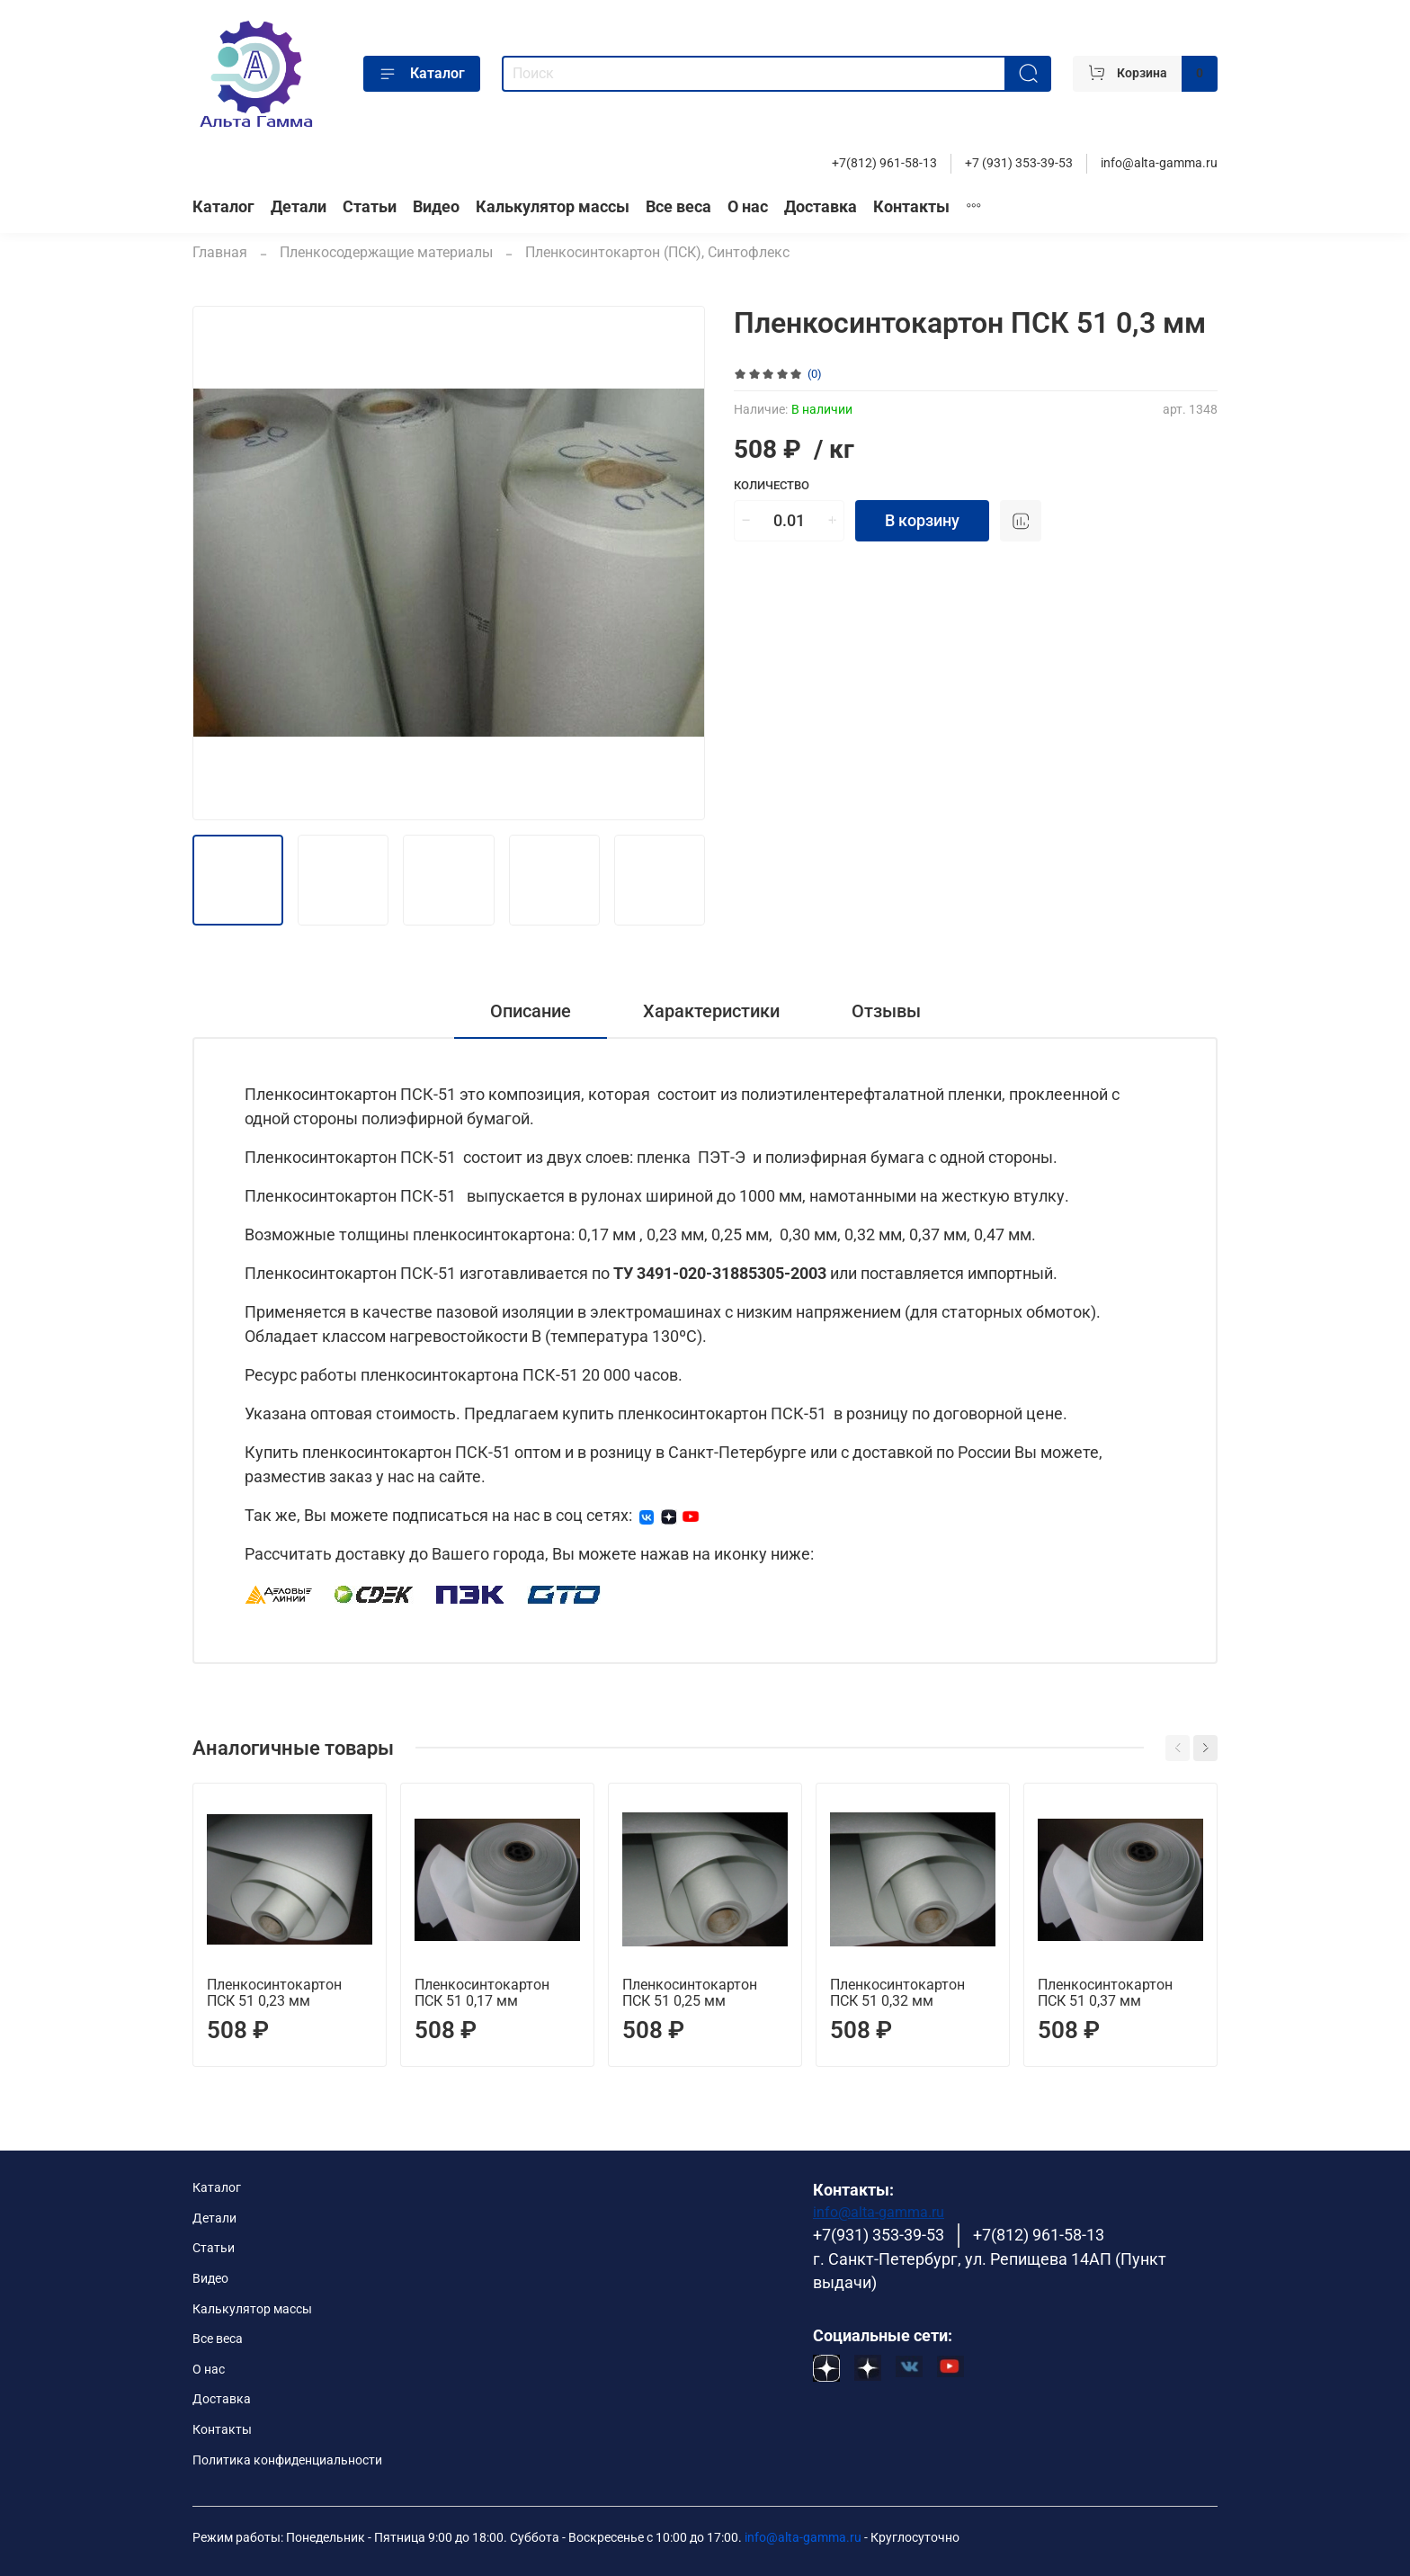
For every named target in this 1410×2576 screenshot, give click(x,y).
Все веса (678, 207)
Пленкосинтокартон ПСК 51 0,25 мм (689, 1992)
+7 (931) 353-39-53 (1019, 163)
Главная (219, 252)
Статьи (370, 207)
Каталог (422, 74)
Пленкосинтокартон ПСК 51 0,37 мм (1105, 1992)
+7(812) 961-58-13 (884, 163)
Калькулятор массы (552, 207)
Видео (436, 207)
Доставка (820, 207)
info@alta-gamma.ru (1159, 163)
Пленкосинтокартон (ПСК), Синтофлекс (657, 252)
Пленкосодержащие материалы (386, 252)
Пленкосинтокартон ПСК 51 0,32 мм (897, 1992)
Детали (298, 207)
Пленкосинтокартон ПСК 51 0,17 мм (482, 1992)
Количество (771, 485)
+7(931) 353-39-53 (878, 2235)
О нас (747, 207)
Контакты (911, 207)
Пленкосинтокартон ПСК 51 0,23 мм (274, 1992)
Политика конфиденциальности (287, 2460)
